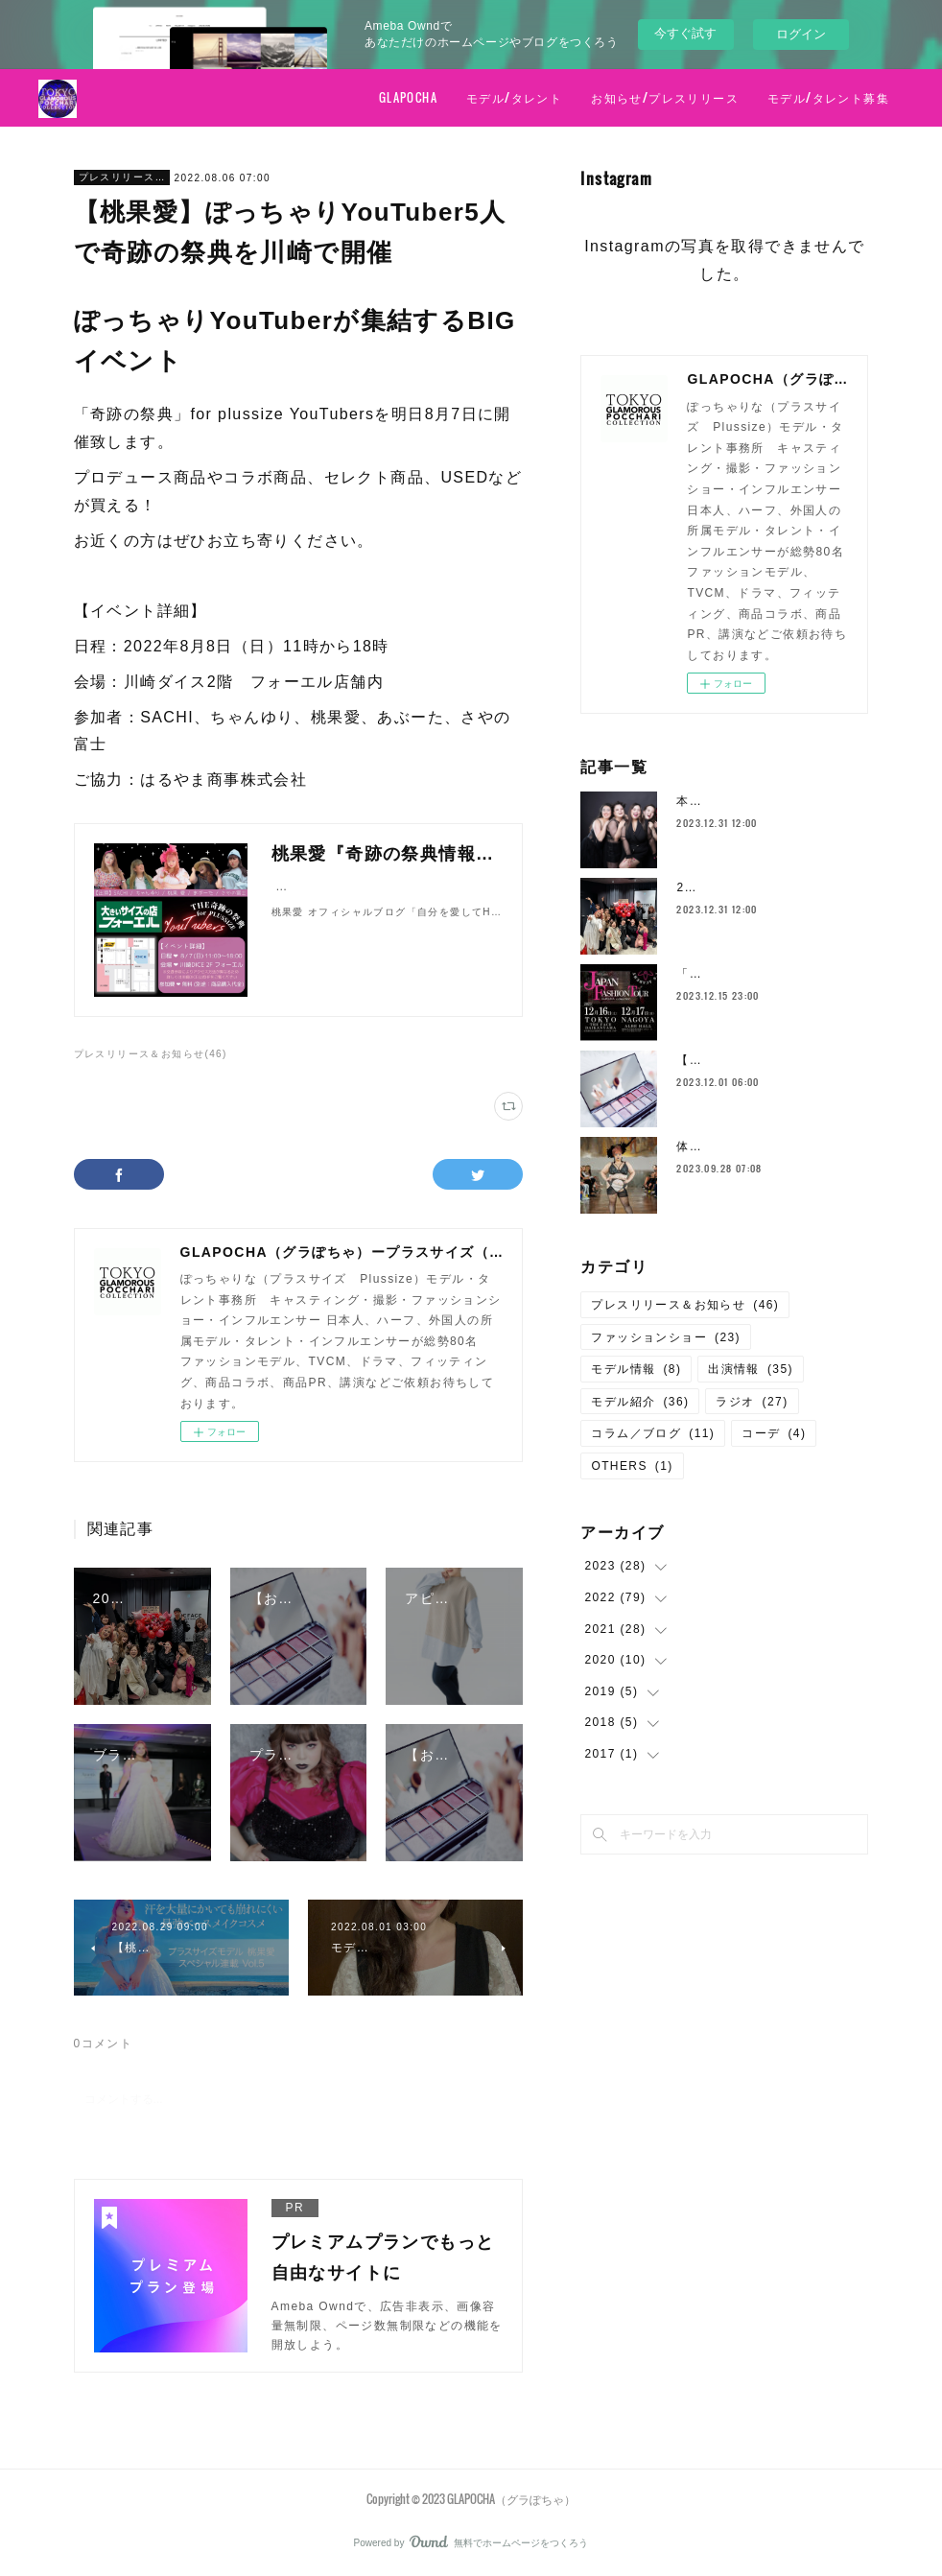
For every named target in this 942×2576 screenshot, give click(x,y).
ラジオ (752, 1401)
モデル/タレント (514, 97)
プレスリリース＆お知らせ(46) (150, 1054)
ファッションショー (666, 1337)
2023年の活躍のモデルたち (756, 887)
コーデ (774, 1433)
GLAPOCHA (408, 97)
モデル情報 (636, 1369)
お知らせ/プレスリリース (665, 97)
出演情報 (750, 1369)
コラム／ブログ (653, 1433)
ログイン (801, 34)
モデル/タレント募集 (828, 97)
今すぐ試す (685, 33)
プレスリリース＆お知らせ (122, 177)
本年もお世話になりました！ (759, 801)
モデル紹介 (640, 1401)
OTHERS (631, 1466)
